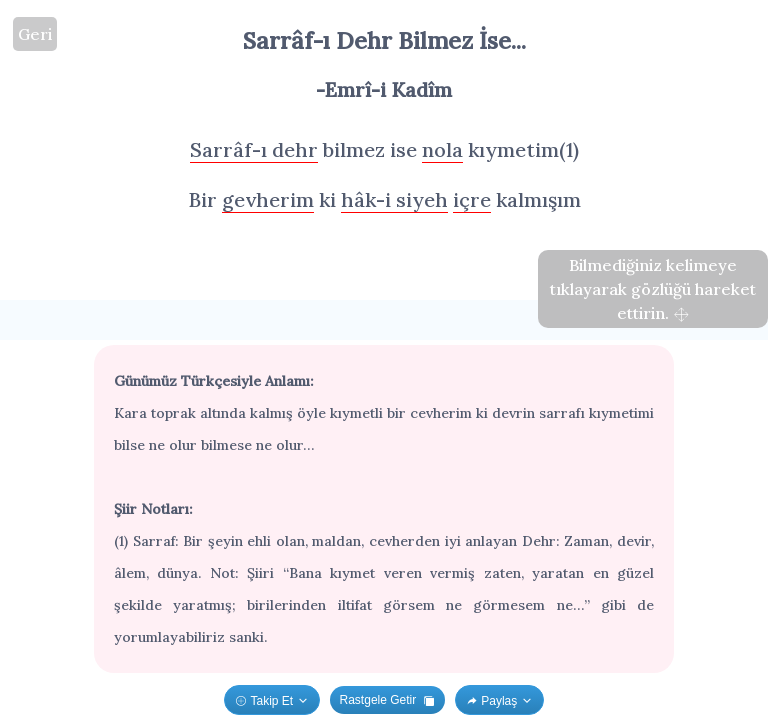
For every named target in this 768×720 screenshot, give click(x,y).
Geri (35, 34)
